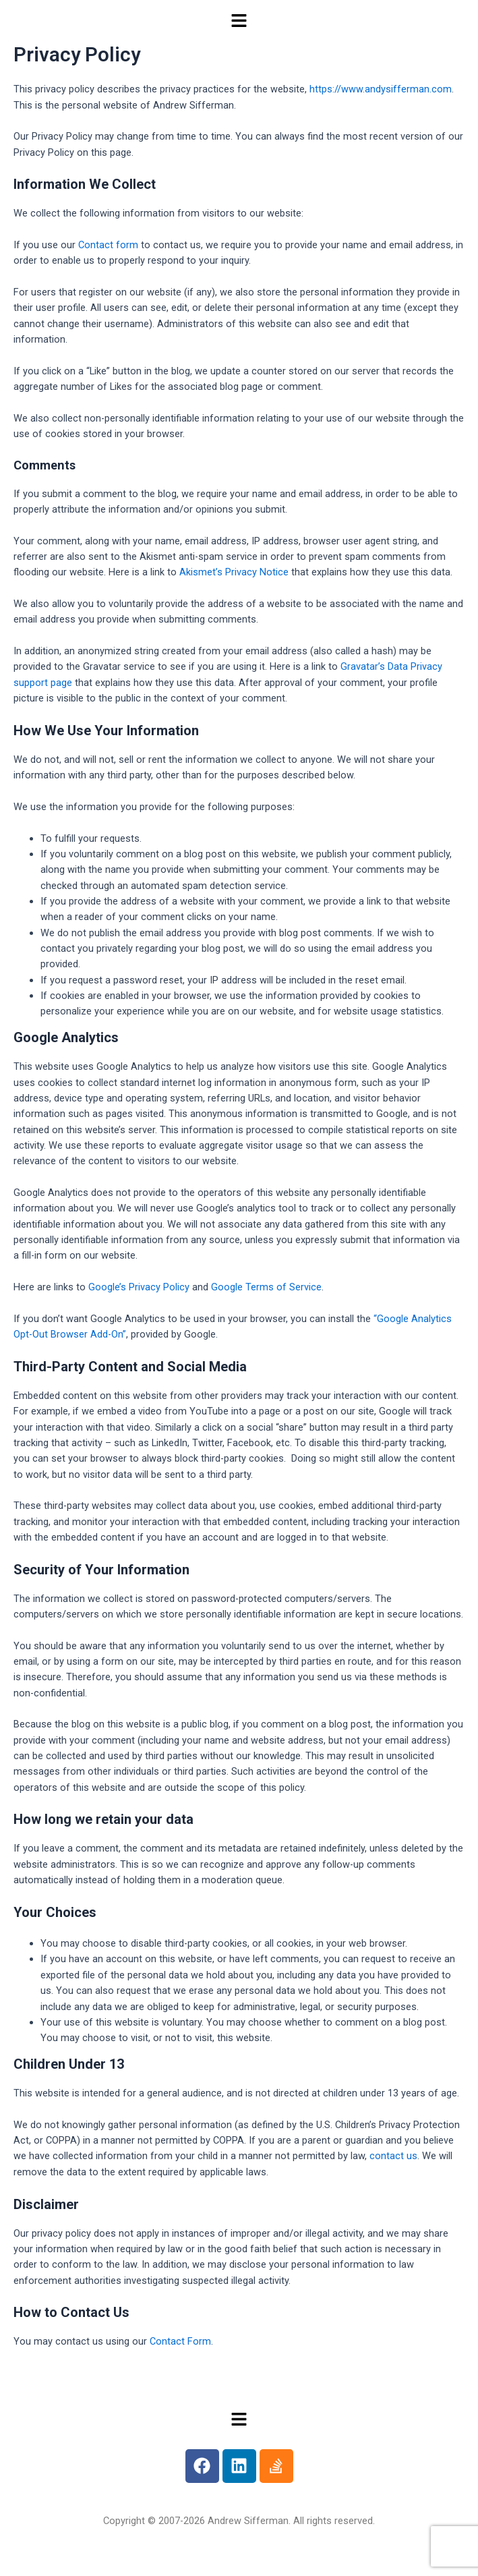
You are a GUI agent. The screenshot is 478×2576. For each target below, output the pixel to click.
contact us (393, 2156)
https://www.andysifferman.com (380, 89)
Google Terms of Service (266, 1287)
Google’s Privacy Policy (138, 1287)
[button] (238, 21)
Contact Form (180, 2341)
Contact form (108, 245)
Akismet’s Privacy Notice (234, 572)
